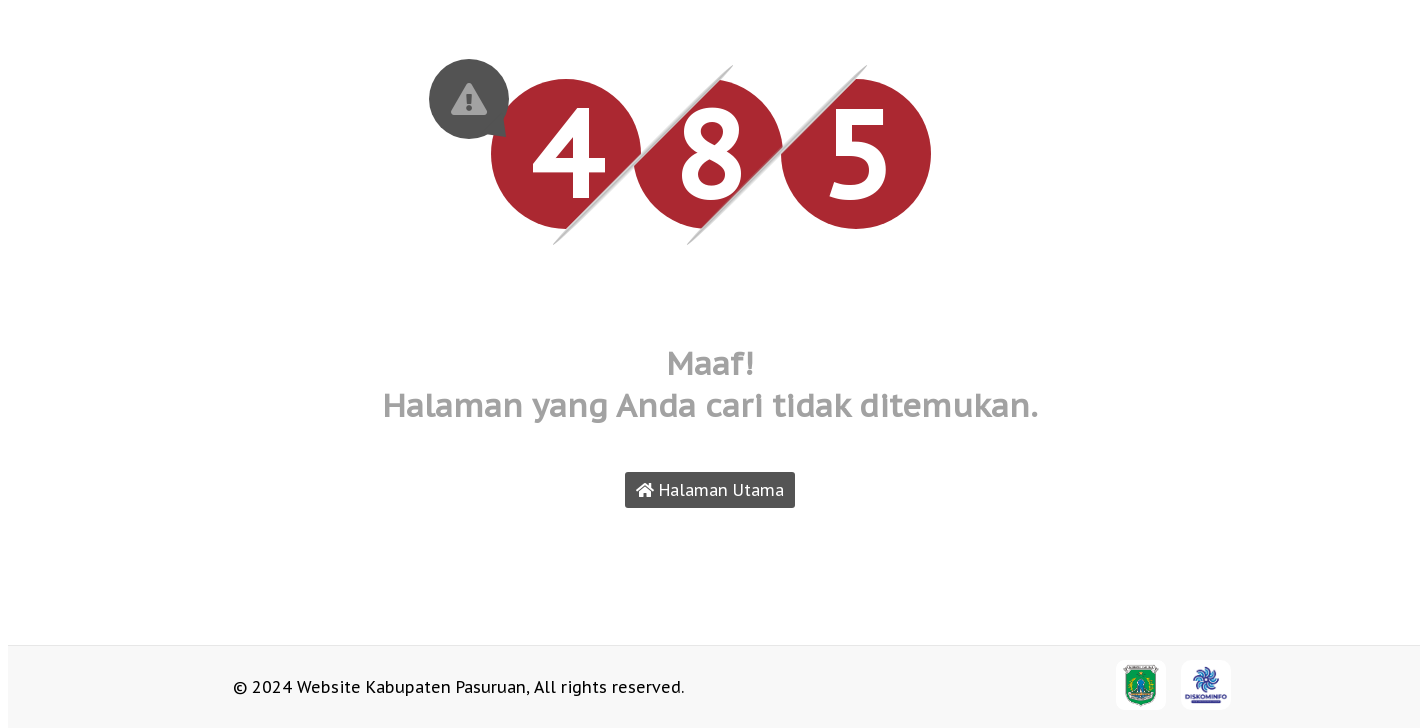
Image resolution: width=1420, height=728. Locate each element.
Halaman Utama (710, 490)
